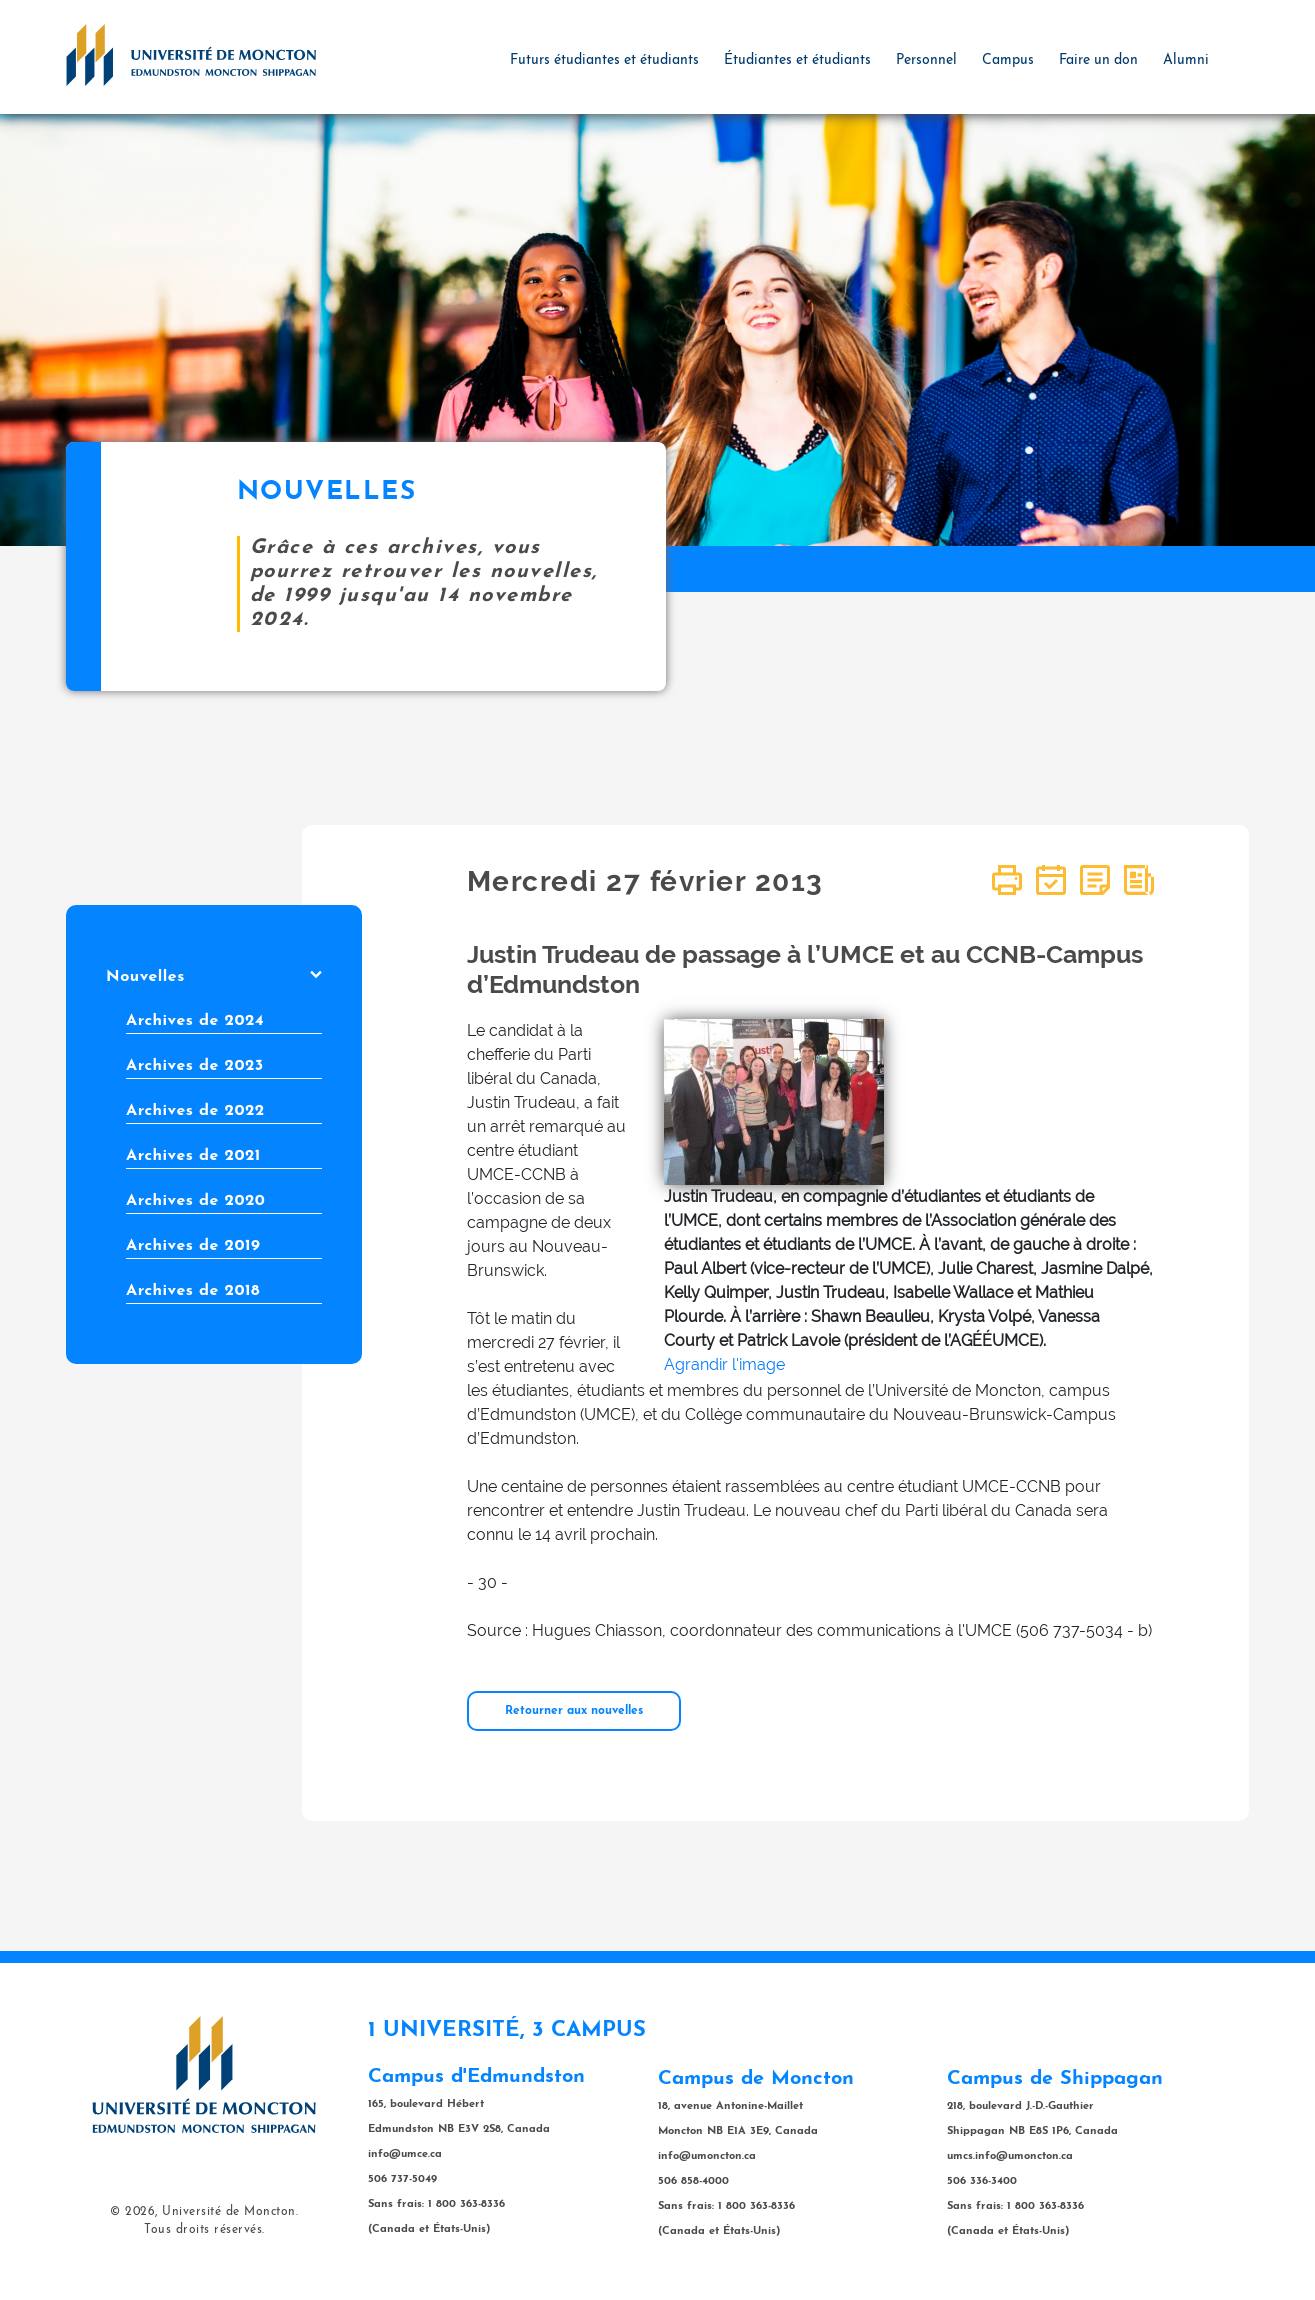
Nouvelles (214, 977)
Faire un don (1098, 60)
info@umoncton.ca (707, 2156)
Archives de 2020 (195, 1201)
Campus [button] (1008, 60)
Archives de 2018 (193, 1291)
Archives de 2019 (193, 1246)
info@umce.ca (405, 2154)
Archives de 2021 (193, 1156)
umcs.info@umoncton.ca (1010, 2156)
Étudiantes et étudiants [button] (797, 60)
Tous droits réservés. (204, 2230)
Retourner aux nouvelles (574, 1711)
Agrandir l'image (724, 1364)
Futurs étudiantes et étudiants (604, 60)
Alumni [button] (1186, 60)
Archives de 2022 (195, 1111)
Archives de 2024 (195, 1021)
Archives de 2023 (195, 1066)
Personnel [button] (926, 60)
